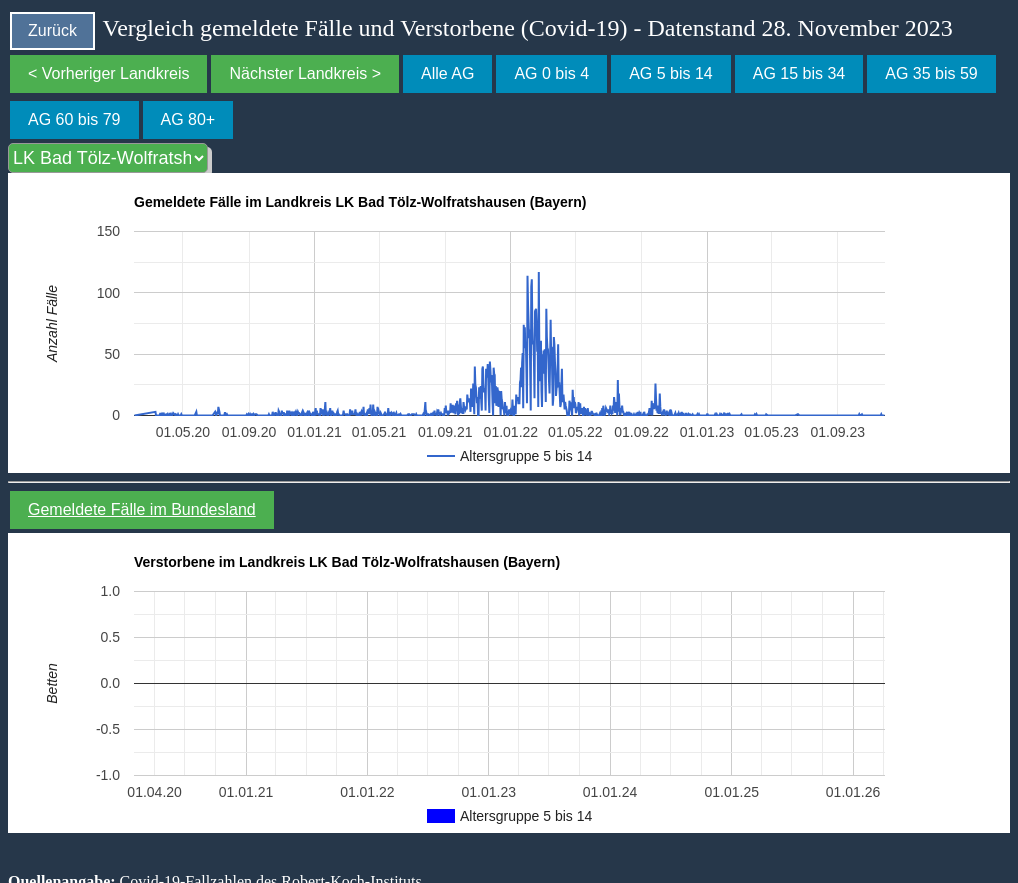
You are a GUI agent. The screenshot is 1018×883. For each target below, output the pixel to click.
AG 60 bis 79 (74, 119)
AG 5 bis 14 (671, 73)
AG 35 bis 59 (931, 73)
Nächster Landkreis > (305, 73)
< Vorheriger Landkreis (108, 73)
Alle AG (447, 73)
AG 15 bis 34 (799, 73)
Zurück (52, 30)
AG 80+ (188, 119)
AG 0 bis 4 (551, 73)
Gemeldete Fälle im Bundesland (142, 509)
